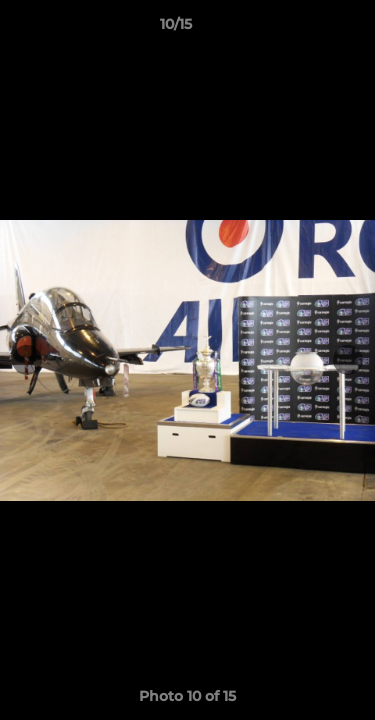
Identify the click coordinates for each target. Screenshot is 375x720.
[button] (303, 29)
